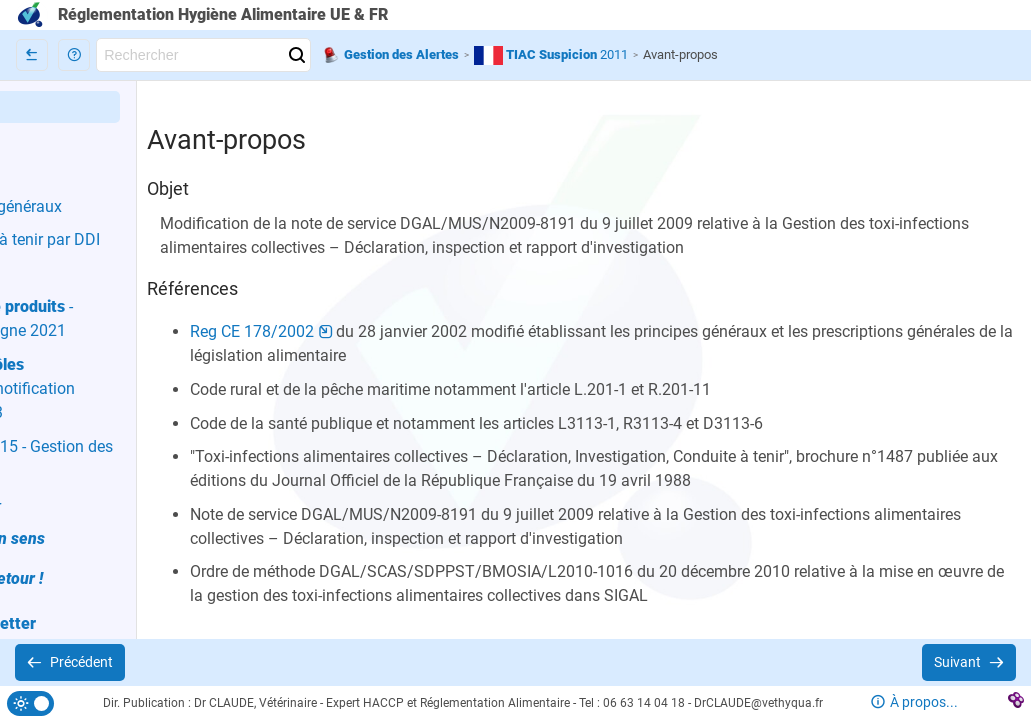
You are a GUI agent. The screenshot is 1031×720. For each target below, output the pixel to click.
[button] (74, 55)
